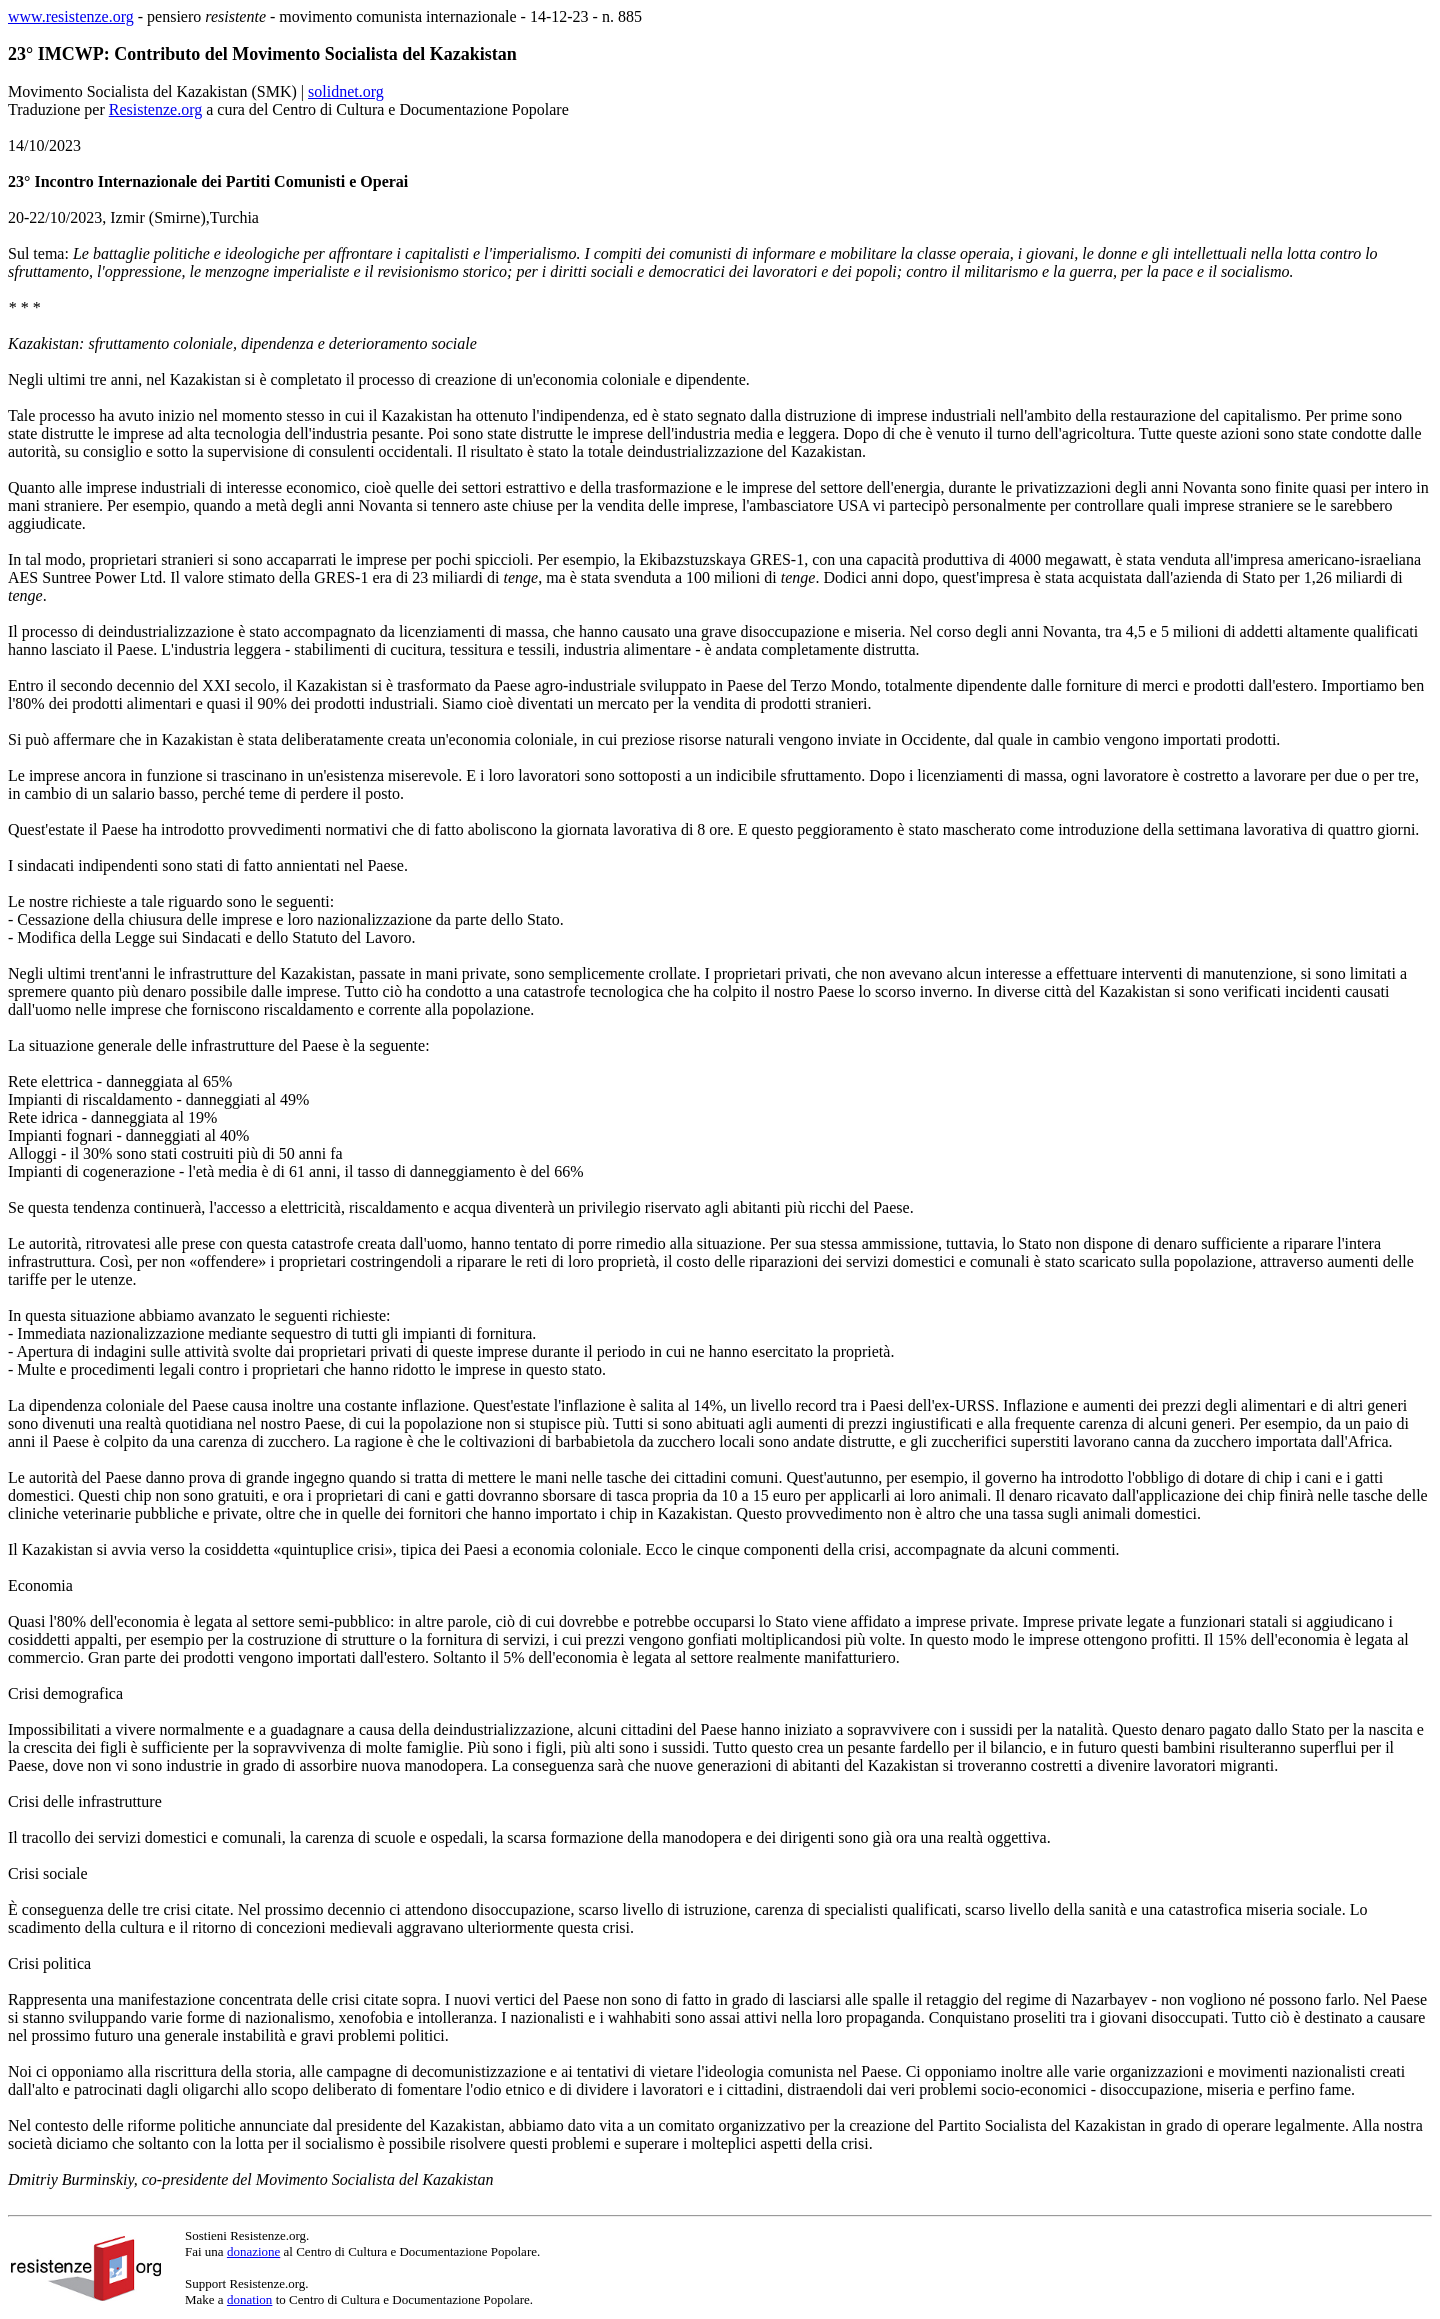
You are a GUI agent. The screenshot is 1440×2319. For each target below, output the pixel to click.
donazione (253, 2251)
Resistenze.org (155, 109)
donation (250, 2299)
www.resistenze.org (71, 16)
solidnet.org (346, 91)
